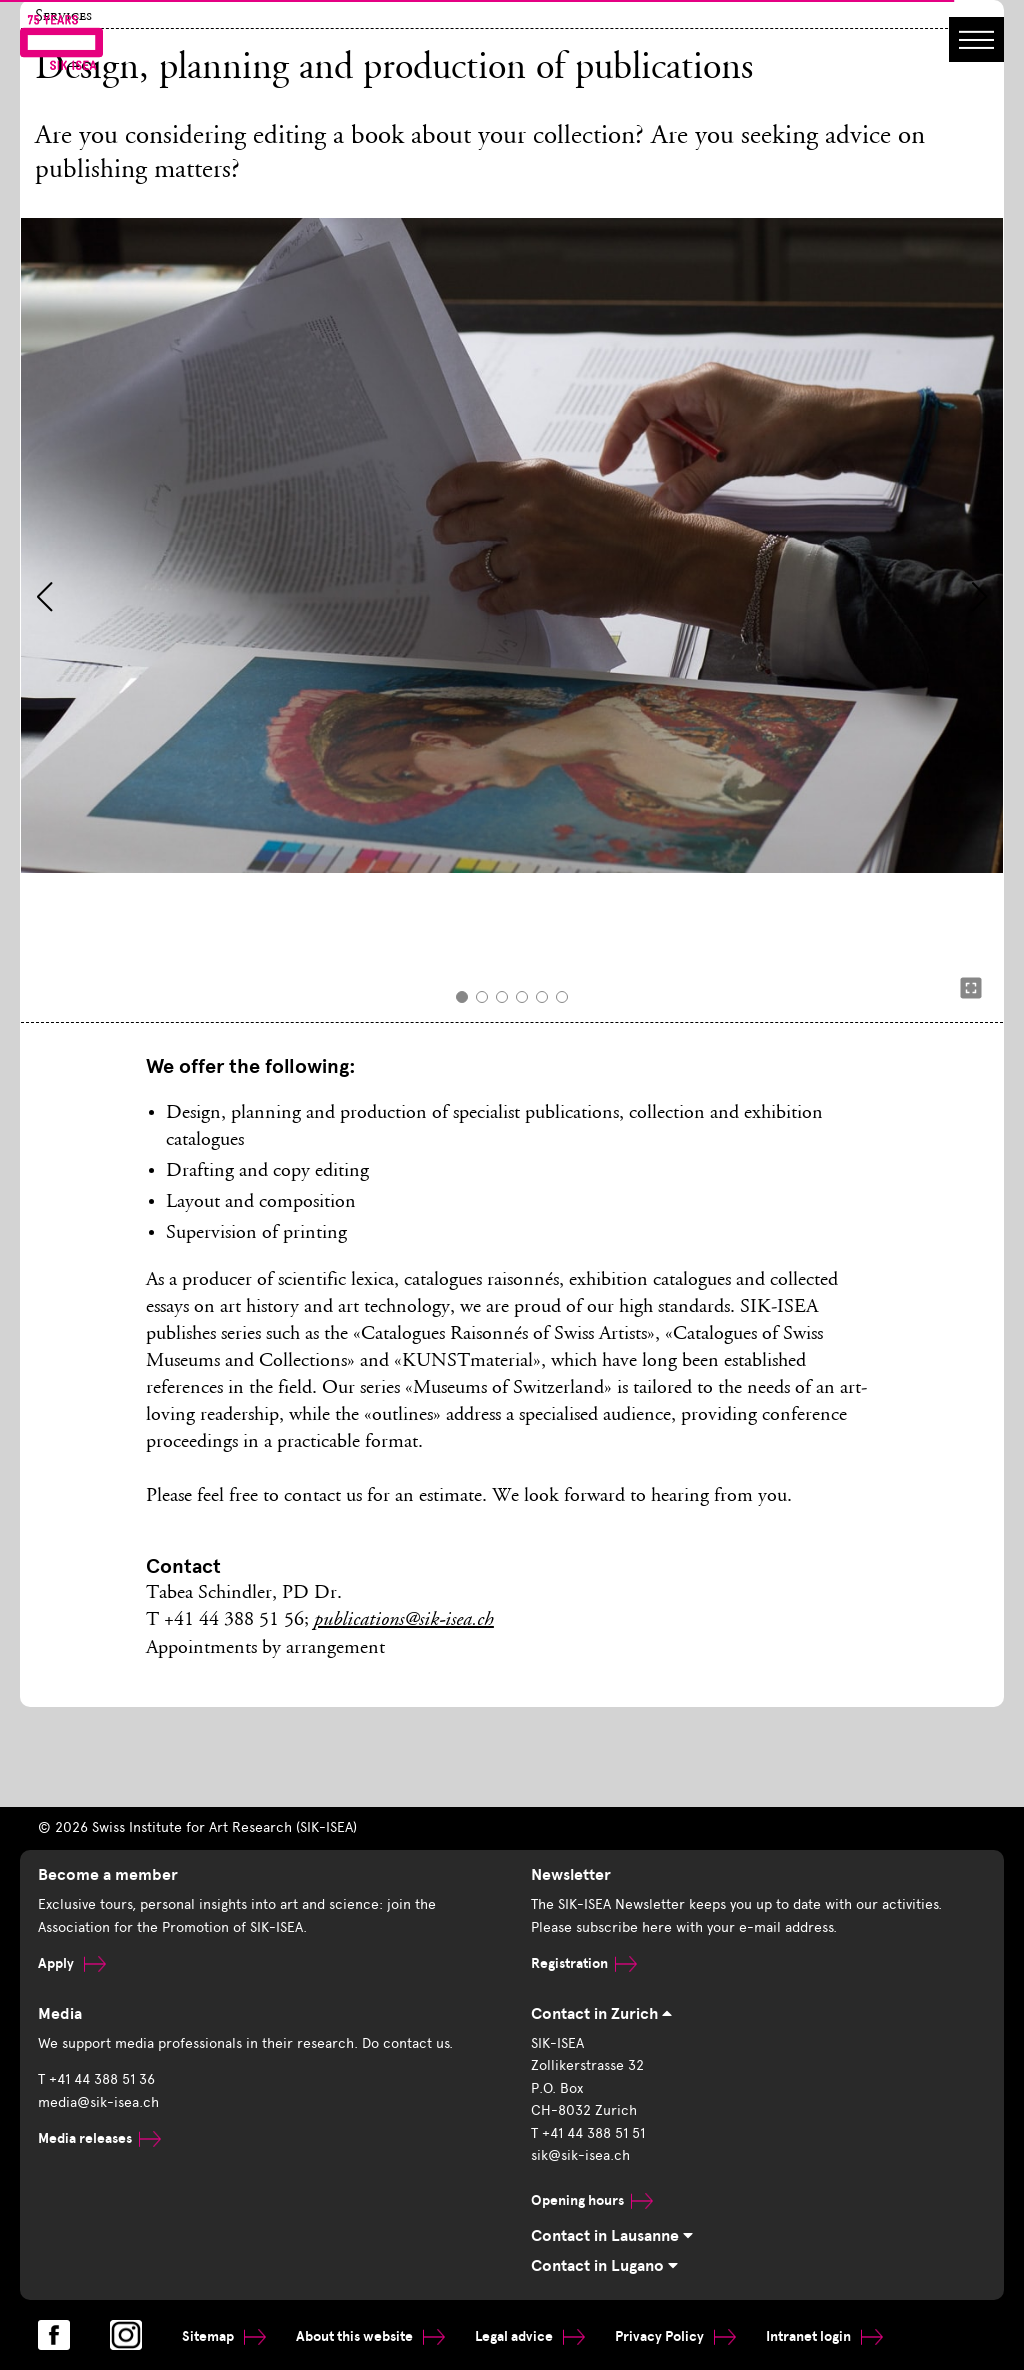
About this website (370, 2336)
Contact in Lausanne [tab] (612, 2236)
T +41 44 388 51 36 (96, 2079)
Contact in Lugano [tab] (604, 2266)
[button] (44, 597)
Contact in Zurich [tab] (601, 2014)
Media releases (99, 2138)
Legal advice (530, 2336)
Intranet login (824, 2336)
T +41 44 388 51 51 (588, 2133)
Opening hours (592, 2200)
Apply (72, 1963)
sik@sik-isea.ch (580, 2155)
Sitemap (224, 2336)
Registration (584, 1963)
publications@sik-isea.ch (404, 1621)
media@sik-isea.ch (98, 2102)
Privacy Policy (675, 2336)
